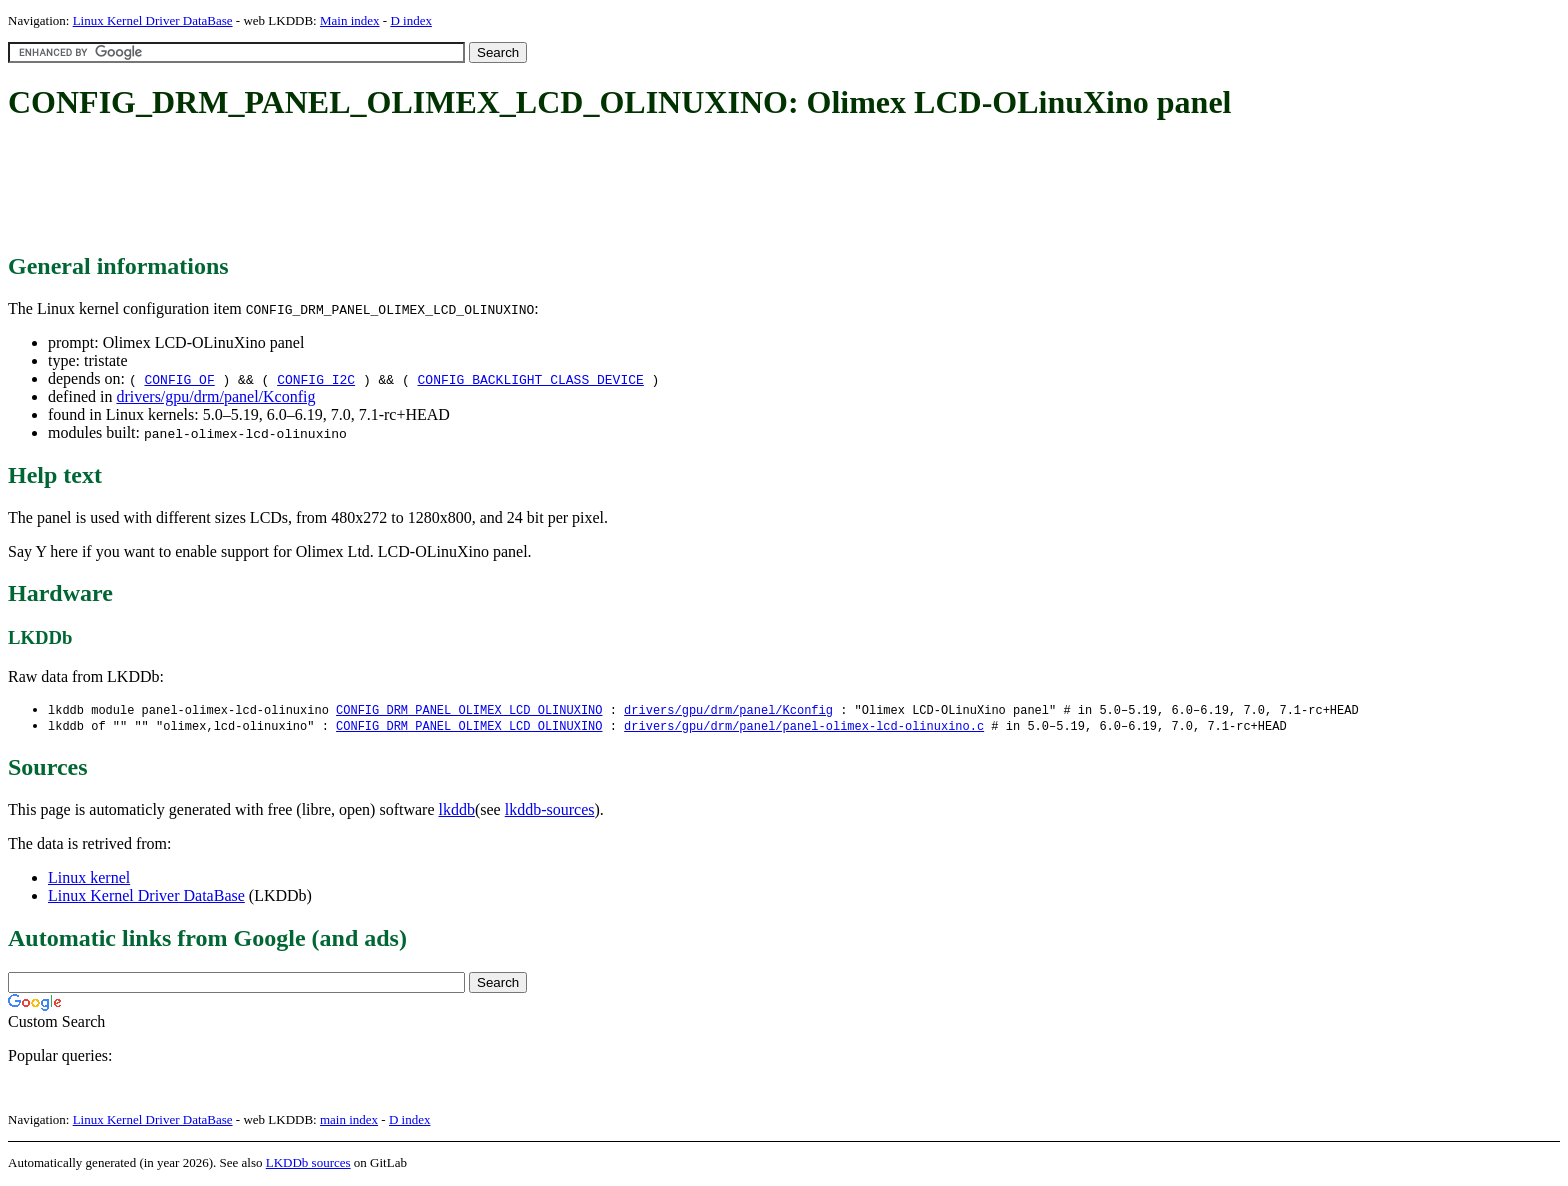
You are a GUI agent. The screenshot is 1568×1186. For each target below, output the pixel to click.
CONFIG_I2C (316, 379)
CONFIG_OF (179, 379)
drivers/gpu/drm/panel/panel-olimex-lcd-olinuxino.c (804, 727)
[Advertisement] (372, 188)
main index (349, 1121)
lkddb (457, 811)
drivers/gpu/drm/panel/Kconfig (215, 396)
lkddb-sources (550, 811)
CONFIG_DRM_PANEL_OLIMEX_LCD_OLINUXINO (469, 710)
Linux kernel (89, 879)
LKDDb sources (308, 1164)
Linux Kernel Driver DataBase (153, 20)
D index (411, 20)
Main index (350, 20)
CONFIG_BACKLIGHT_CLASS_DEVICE (531, 379)
